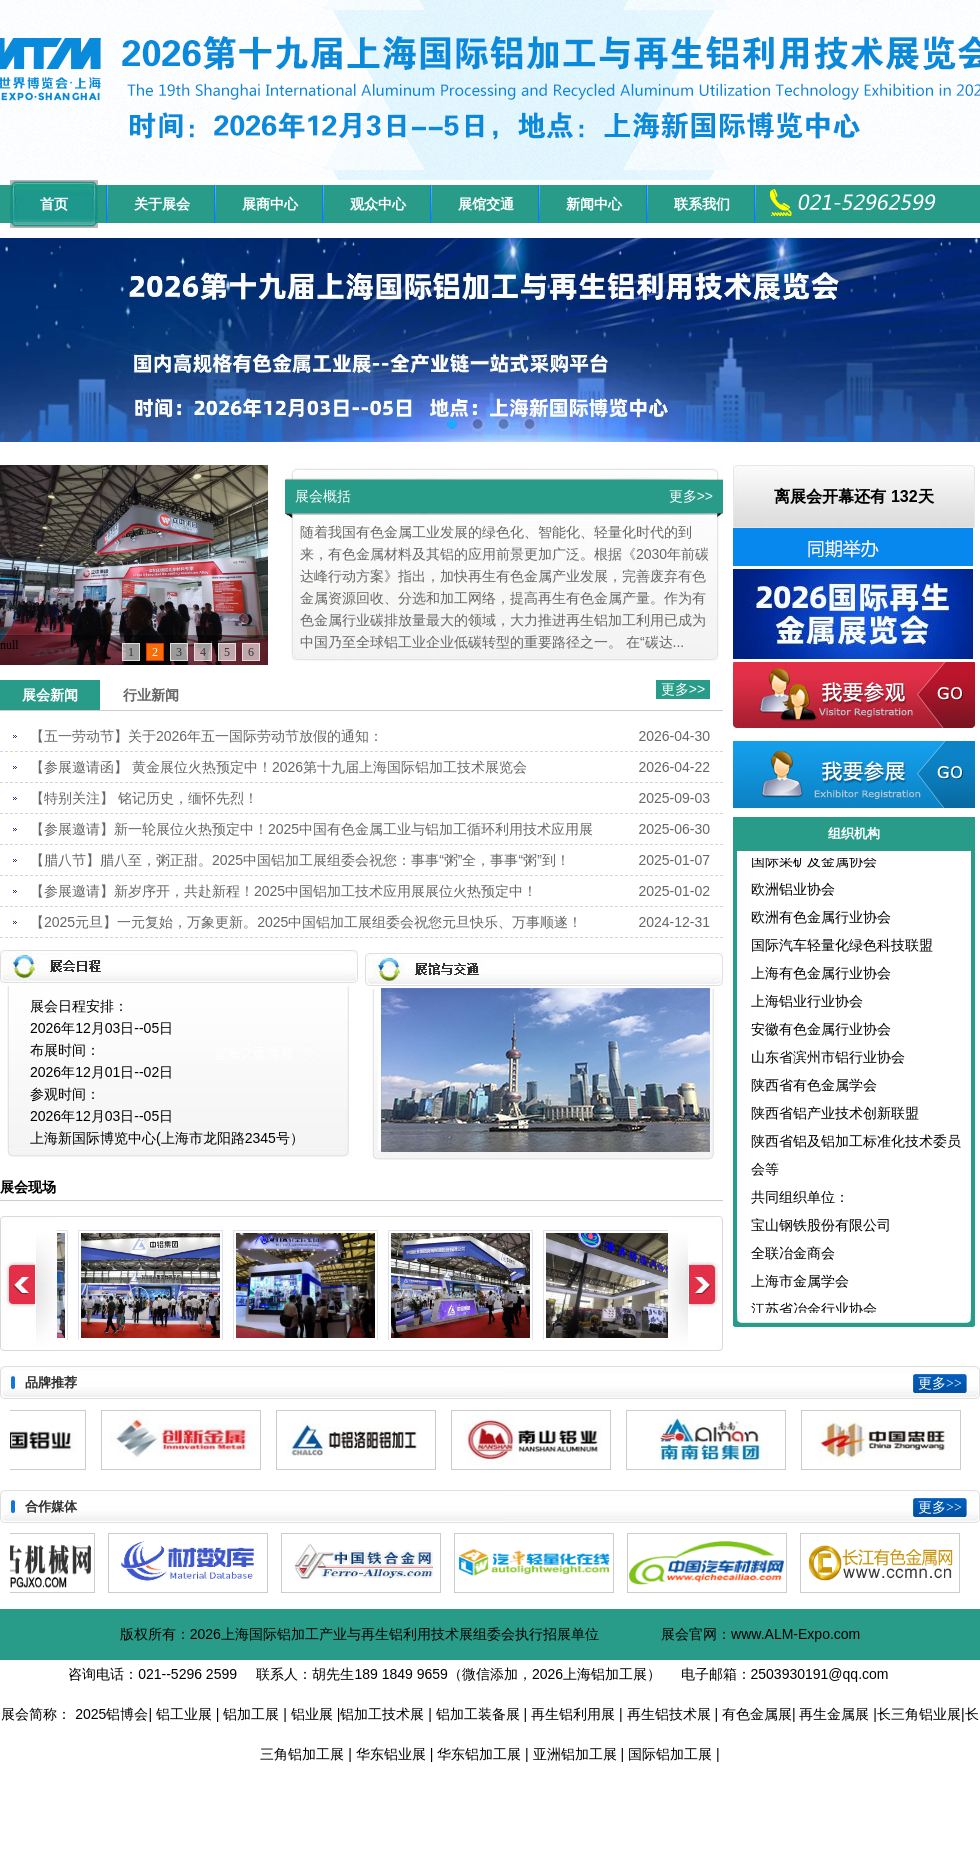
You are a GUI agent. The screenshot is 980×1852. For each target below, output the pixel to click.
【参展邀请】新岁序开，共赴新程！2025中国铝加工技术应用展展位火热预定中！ (283, 891)
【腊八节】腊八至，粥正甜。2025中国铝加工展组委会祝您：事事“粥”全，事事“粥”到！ (300, 860)
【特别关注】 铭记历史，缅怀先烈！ (144, 798)
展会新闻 (50, 695)
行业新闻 (151, 695)
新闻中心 (594, 204)
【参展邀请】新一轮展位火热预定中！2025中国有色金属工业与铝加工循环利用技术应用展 (311, 829)
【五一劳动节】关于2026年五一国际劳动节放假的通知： (206, 736)
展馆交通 (486, 204)
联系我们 (702, 204)
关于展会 (162, 204)
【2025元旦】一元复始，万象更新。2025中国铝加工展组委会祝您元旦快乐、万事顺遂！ (306, 922)
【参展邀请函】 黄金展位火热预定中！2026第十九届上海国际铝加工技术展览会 (278, 767)
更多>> (691, 496)
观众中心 (378, 204)
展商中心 (270, 204)
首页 (54, 204)
